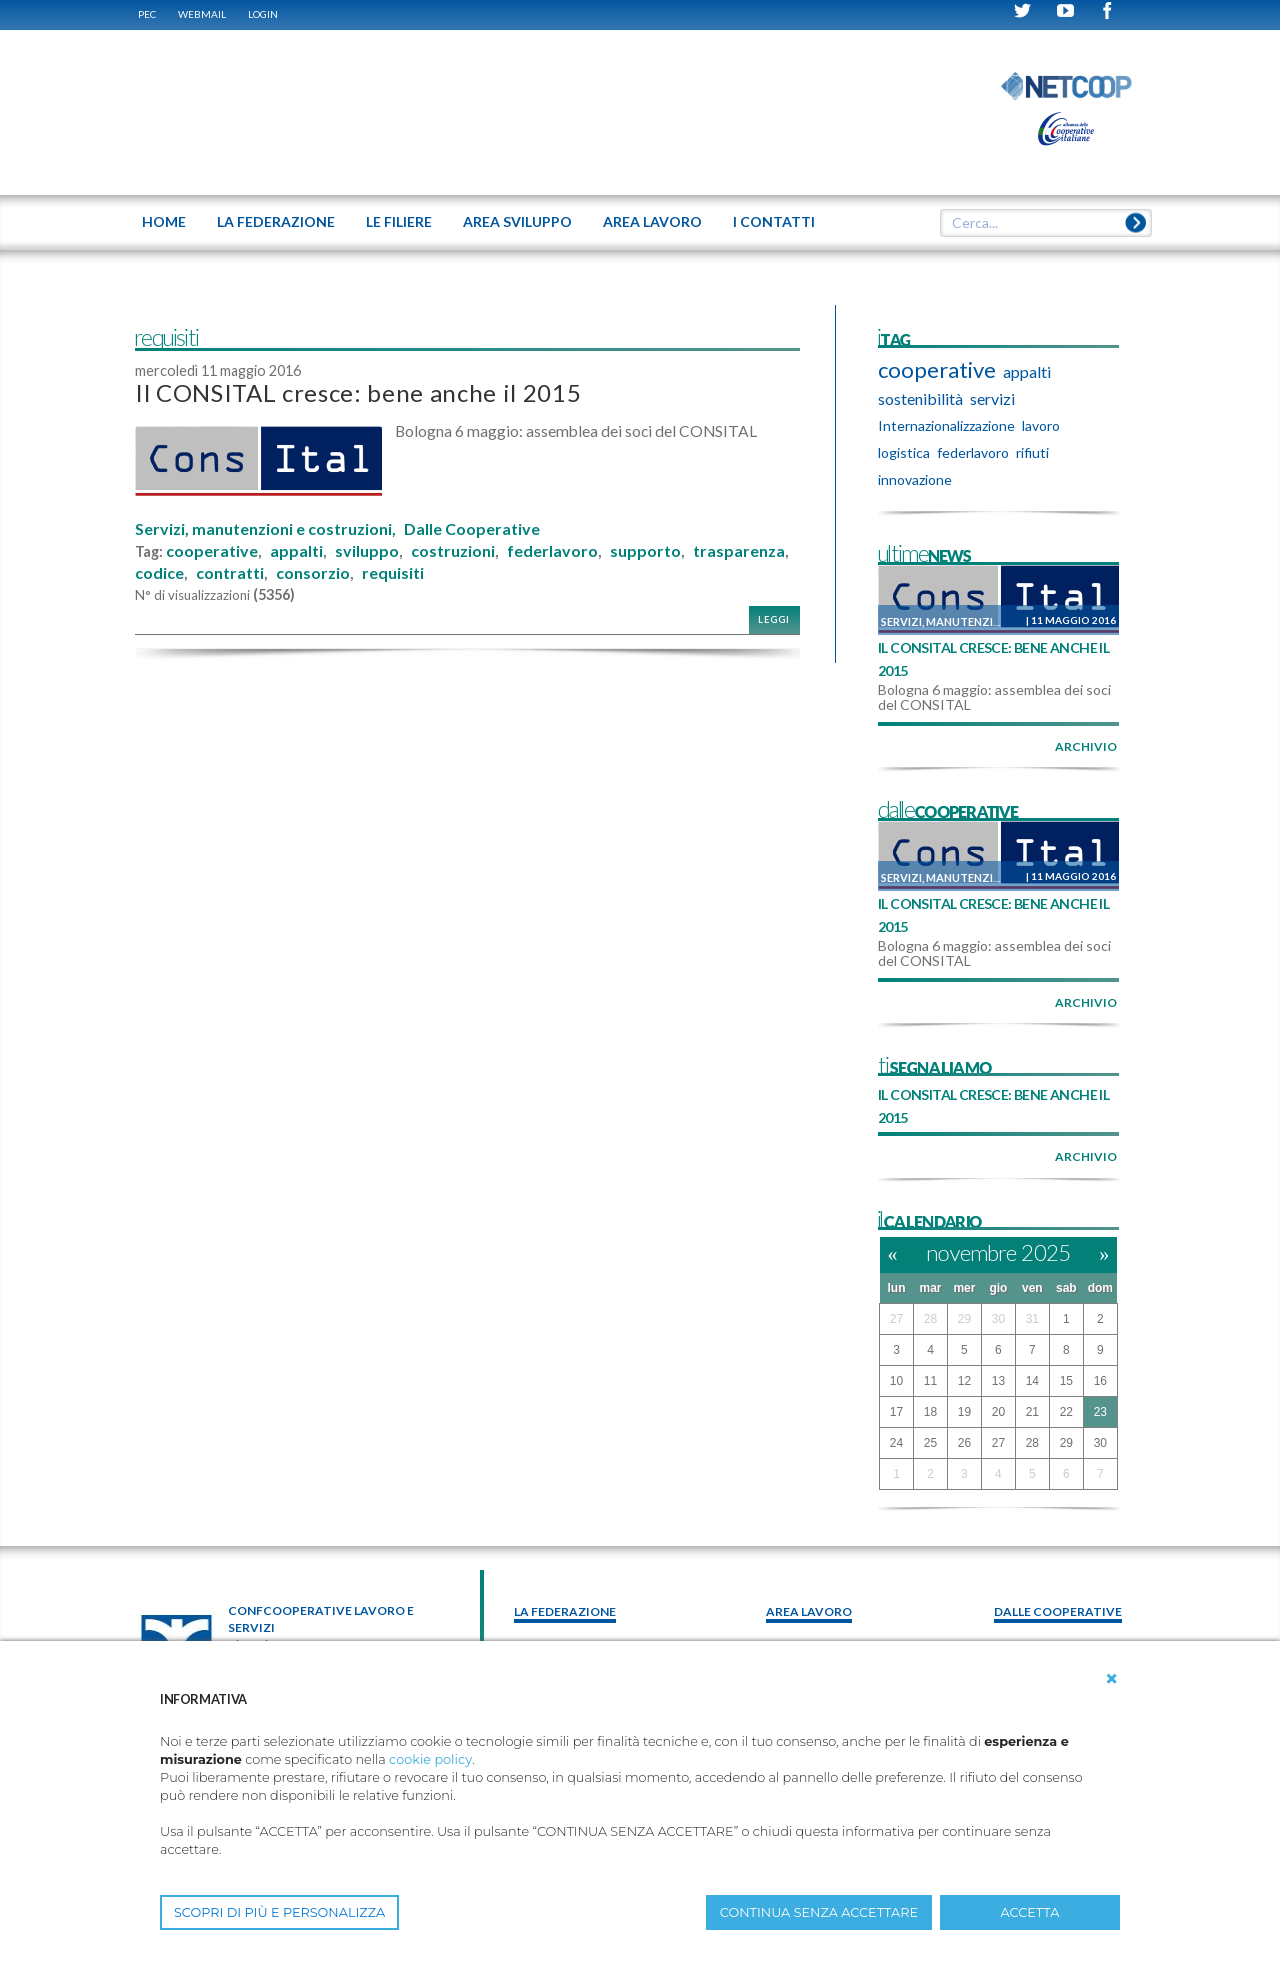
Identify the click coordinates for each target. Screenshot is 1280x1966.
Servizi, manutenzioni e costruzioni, (265, 529)
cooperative (212, 551)
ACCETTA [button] (1030, 1912)
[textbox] (1039, 223)
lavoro (1041, 425)
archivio (1086, 746)
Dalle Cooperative (472, 529)
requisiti (393, 573)
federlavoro (552, 551)
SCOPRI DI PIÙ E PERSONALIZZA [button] (279, 1912)
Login (263, 14)
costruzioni (453, 551)
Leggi (774, 619)
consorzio (313, 573)
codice (159, 573)
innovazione (915, 479)
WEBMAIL (202, 14)
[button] (1112, 1679)
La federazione (565, 1611)
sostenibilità (920, 398)
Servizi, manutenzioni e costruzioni (992, 621)
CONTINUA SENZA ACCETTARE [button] (819, 1912)
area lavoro (809, 1611)
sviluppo (367, 551)
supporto (645, 551)
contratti (230, 573)
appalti (296, 551)
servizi (992, 398)
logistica (904, 452)
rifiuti (1032, 452)
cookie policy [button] (430, 1759)
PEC (147, 14)
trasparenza (739, 551)
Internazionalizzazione (946, 425)
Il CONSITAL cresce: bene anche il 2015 (358, 392)
